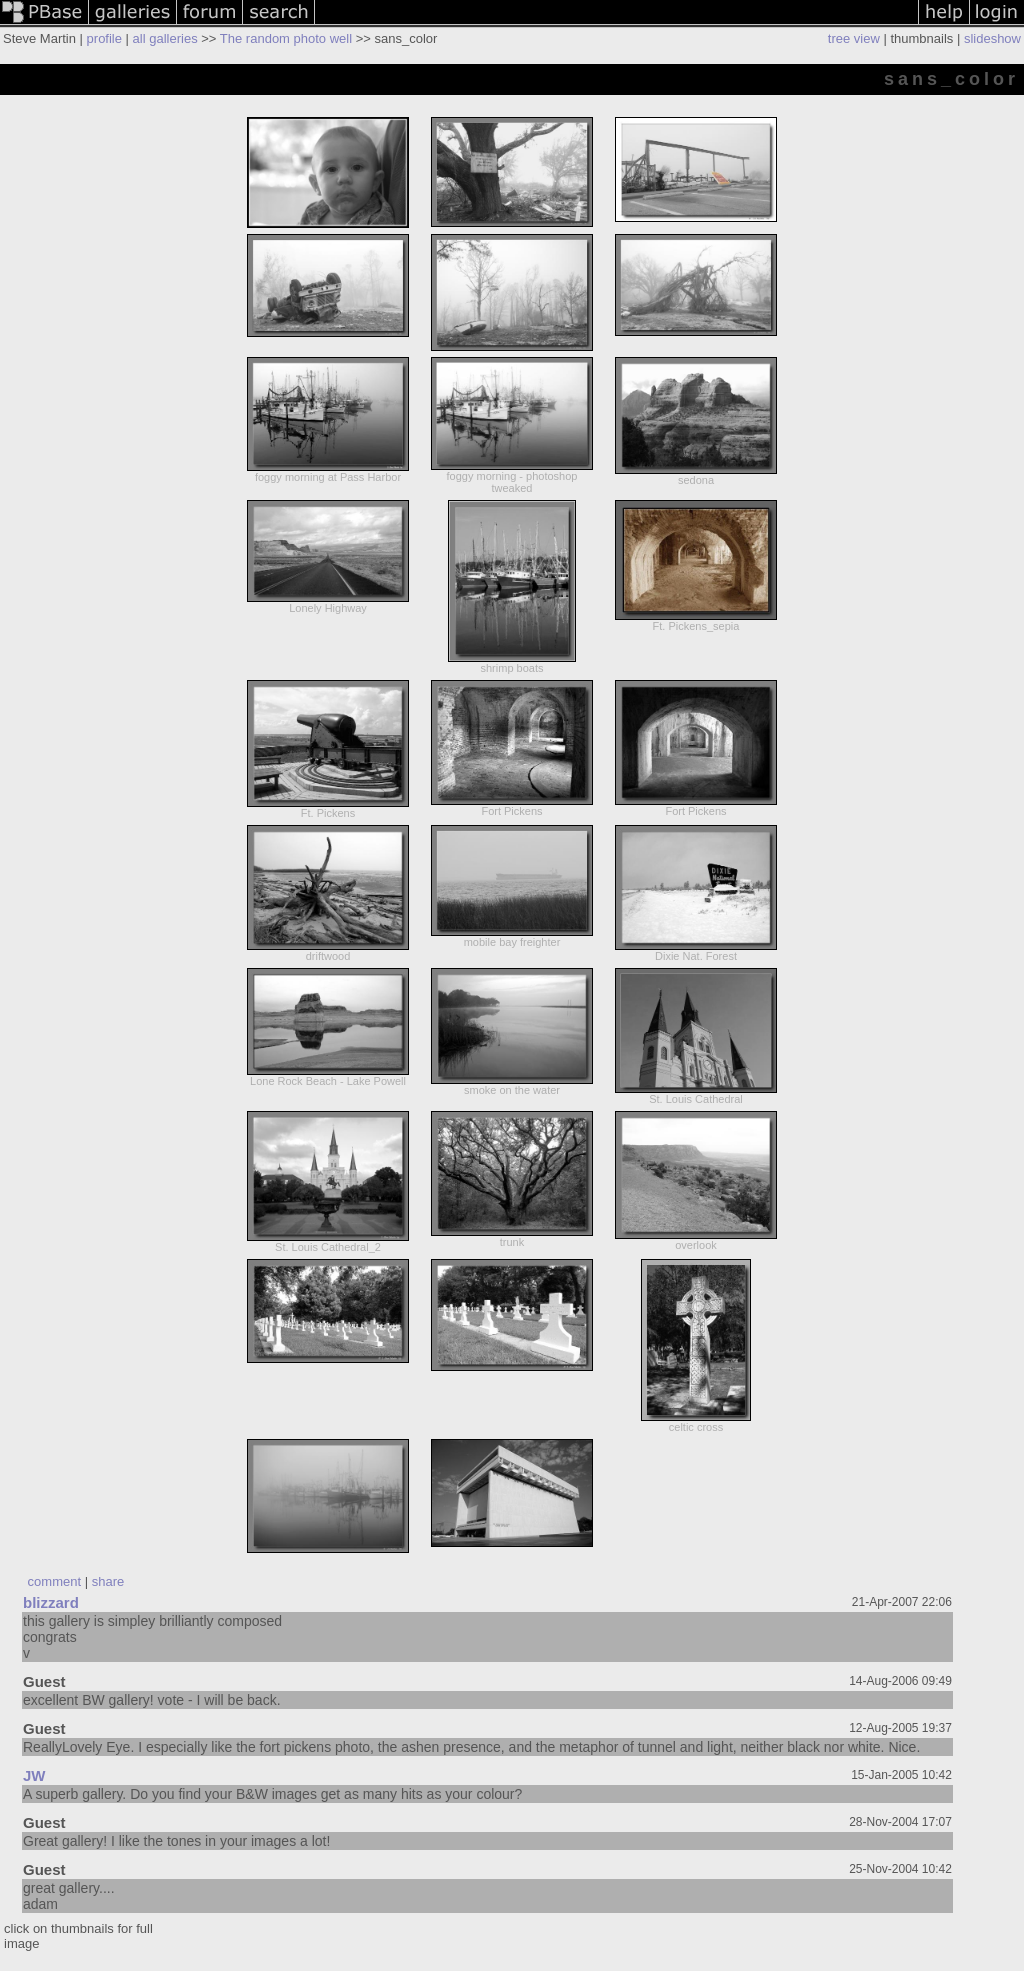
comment (54, 1581)
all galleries (165, 38)
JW (34, 1775)
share (108, 1581)
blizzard (51, 1602)
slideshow (992, 38)
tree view (854, 38)
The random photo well (286, 38)
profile (104, 38)
